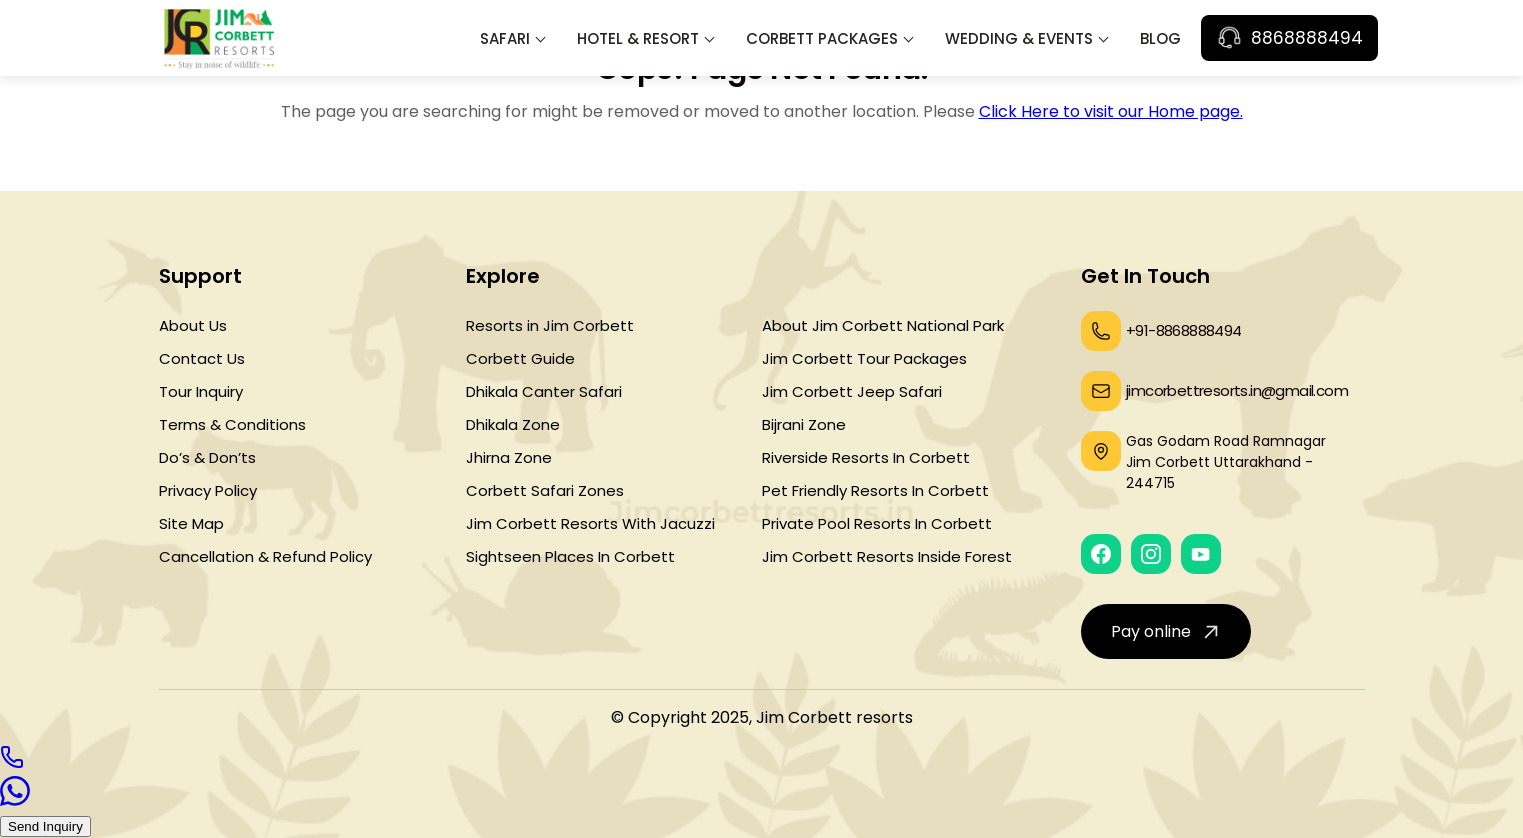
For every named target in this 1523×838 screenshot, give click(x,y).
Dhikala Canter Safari (544, 391)
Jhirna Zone (509, 457)
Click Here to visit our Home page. (1111, 111)
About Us (193, 325)
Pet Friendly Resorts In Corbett (875, 490)
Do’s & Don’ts (207, 457)
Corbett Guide (520, 358)
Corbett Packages (822, 38)
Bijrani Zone (804, 424)
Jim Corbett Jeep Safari (852, 391)
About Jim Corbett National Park (883, 325)
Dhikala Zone (513, 424)
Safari (505, 38)
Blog (1160, 38)
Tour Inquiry (201, 391)
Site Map (191, 523)
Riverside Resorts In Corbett (866, 457)
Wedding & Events (1019, 38)
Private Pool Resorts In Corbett (877, 523)
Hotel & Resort (638, 38)
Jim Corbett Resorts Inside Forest (887, 556)
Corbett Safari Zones (545, 490)
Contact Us (202, 358)
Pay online (1167, 631)
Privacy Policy (208, 490)
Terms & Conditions (232, 424)
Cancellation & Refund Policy (265, 556)
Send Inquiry (45, 826)
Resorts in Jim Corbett (550, 325)
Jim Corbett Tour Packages (864, 358)
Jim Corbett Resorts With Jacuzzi (590, 523)
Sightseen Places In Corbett (570, 556)
